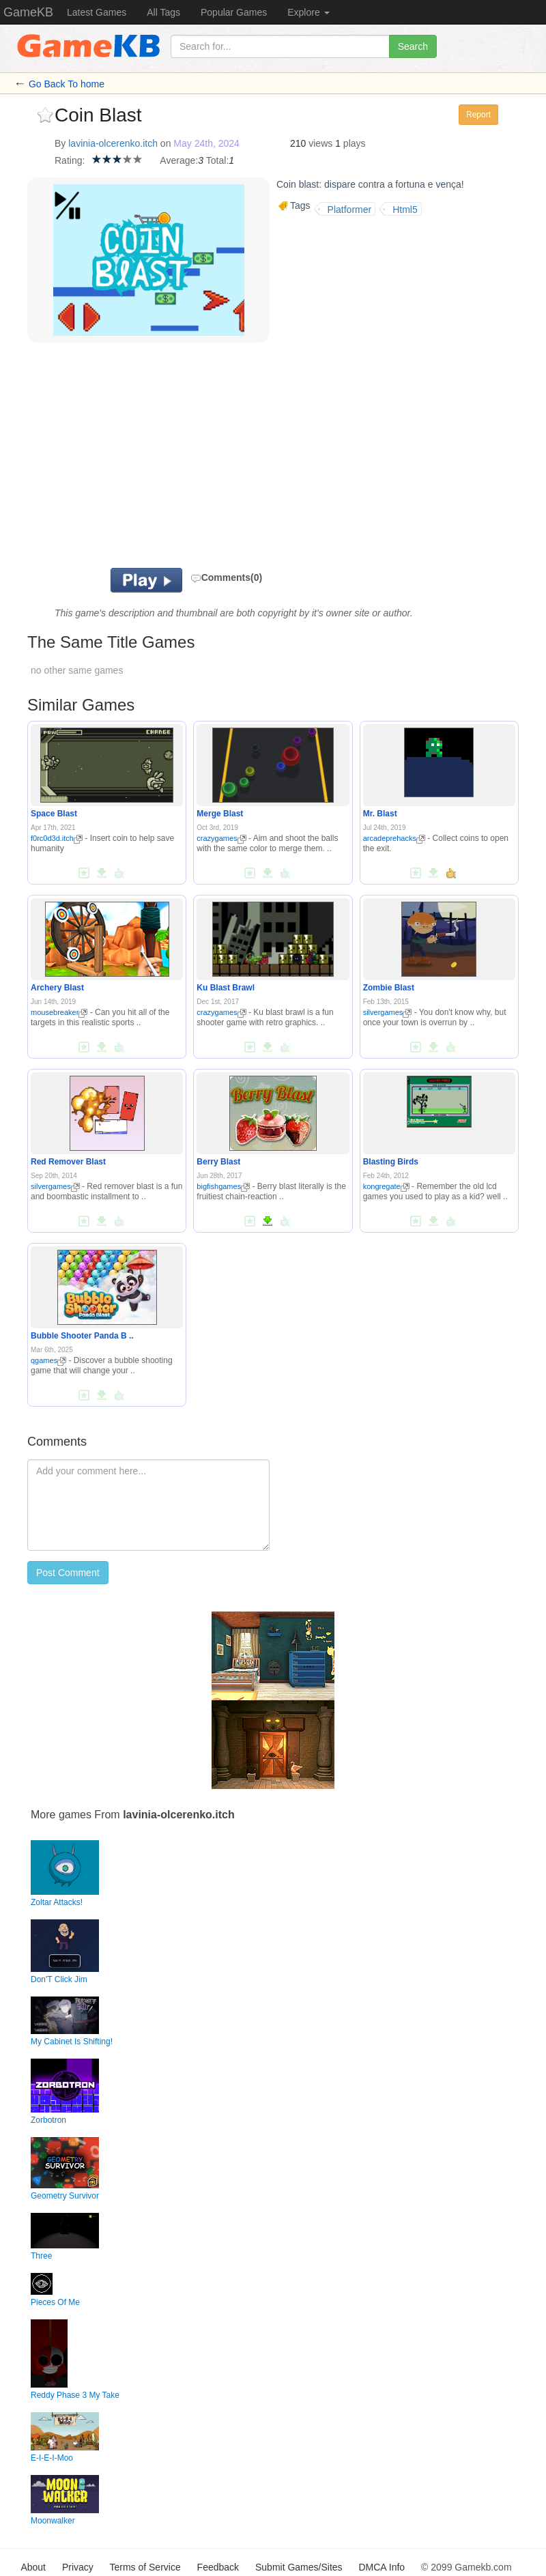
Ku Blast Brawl (226, 987)
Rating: (70, 160)
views (320, 143)
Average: (179, 160)
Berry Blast (218, 1162)
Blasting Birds (390, 1162)
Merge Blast (220, 813)
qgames (48, 1360)
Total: (217, 160)
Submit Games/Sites (299, 2567)
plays (354, 143)
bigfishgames (223, 1186)
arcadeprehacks (394, 838)
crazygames (221, 838)
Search (413, 46)
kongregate (386, 1186)
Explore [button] (308, 12)
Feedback (218, 2567)
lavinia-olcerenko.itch (113, 143)
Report (478, 114)
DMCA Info (381, 2567)
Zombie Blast (388, 987)
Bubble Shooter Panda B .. (82, 1336)
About (33, 2567)
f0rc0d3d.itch (57, 838)
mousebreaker (59, 1012)
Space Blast (54, 813)
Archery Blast (57, 987)
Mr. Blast (380, 813)
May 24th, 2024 (206, 143)
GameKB (28, 12)
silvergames (387, 1012)
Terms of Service (144, 2567)
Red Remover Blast (68, 1162)
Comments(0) (226, 577)
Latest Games (96, 12)
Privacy (78, 2567)
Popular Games (234, 12)
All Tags (163, 12)
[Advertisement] (225, 458)
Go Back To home (66, 83)
